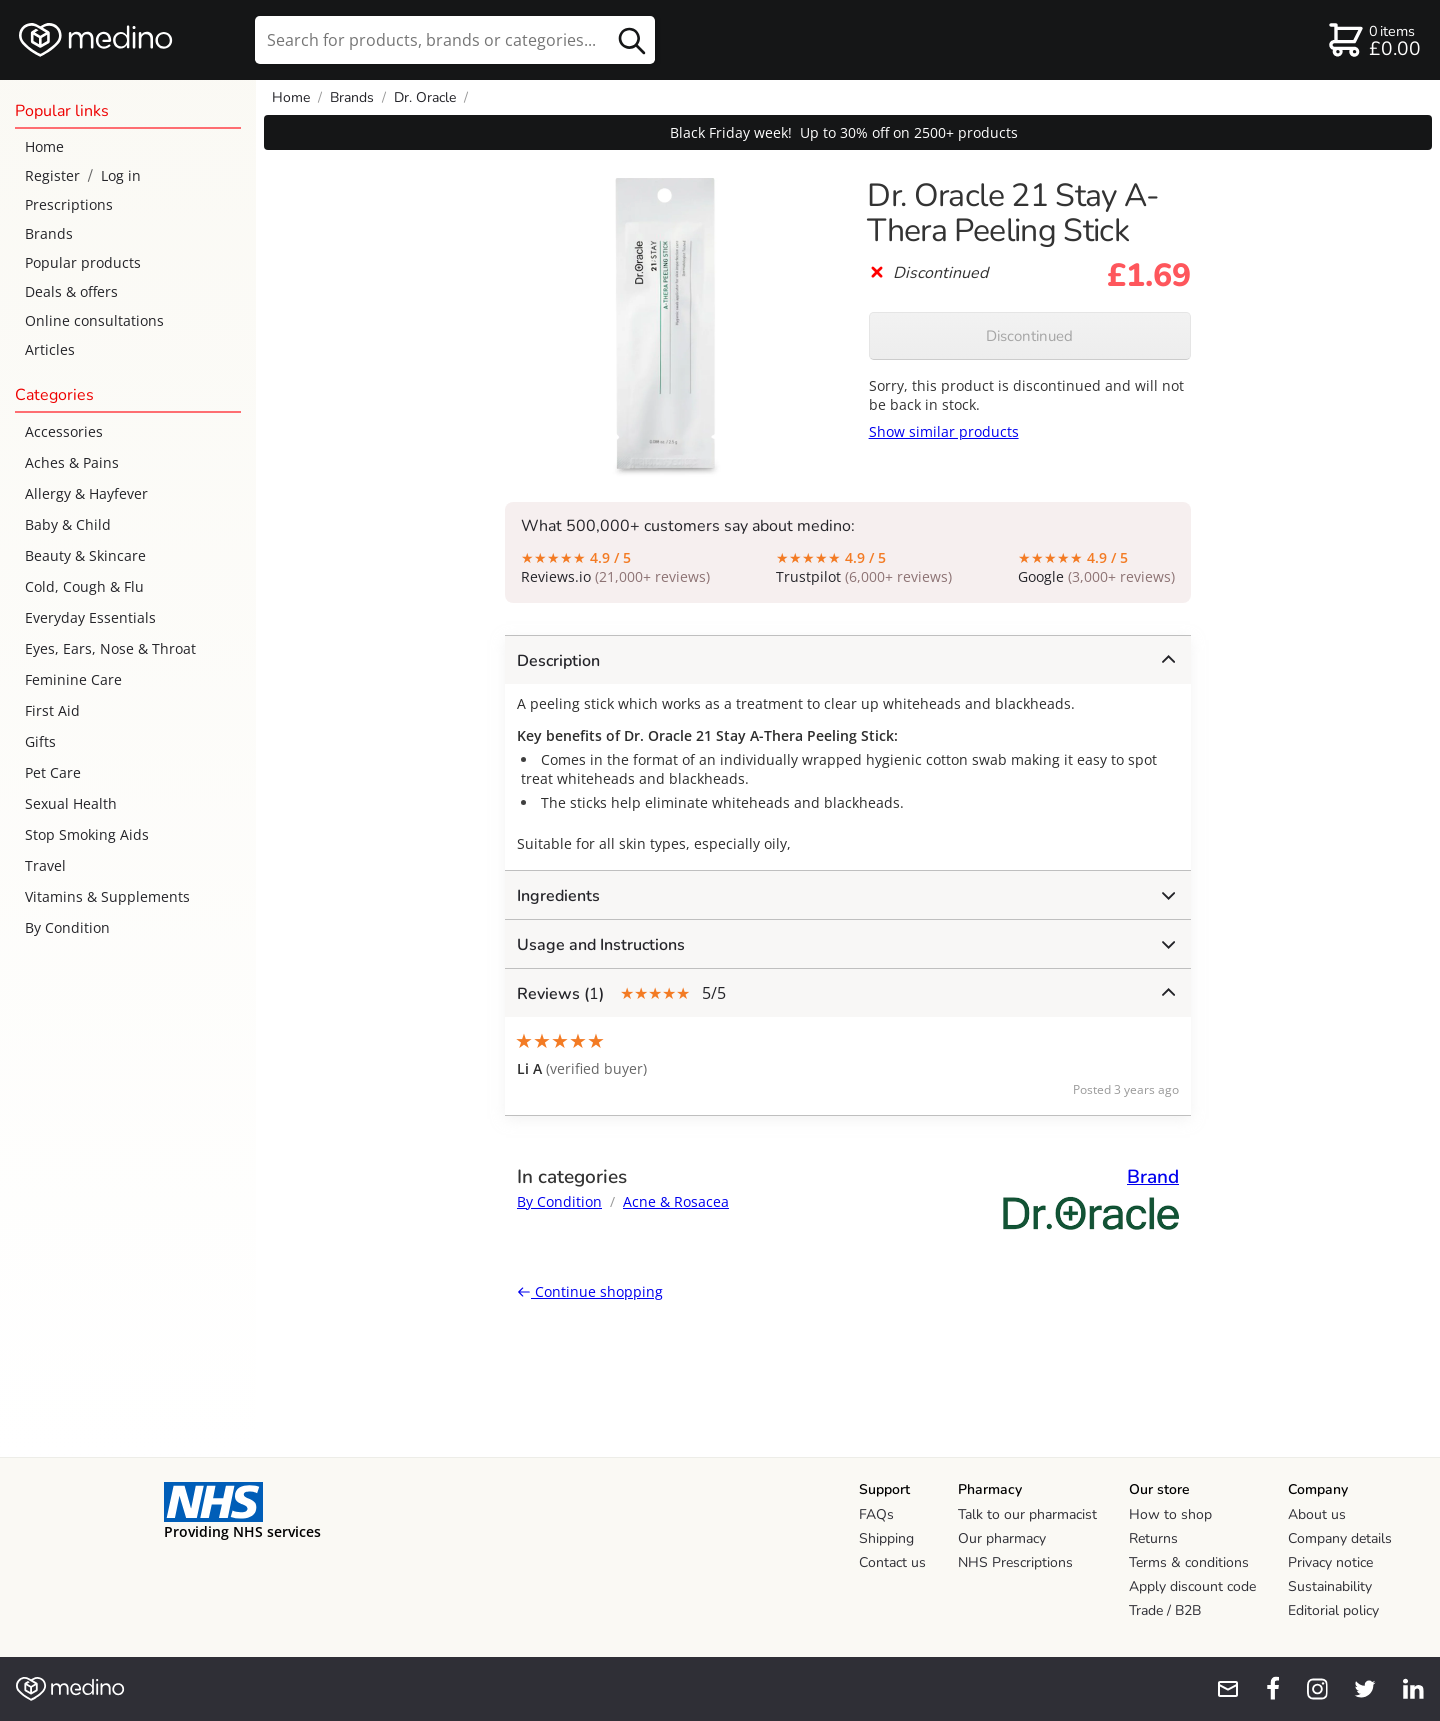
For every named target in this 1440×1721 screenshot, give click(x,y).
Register (52, 175)
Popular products (83, 262)
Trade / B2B (1165, 1610)
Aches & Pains (72, 462)
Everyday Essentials (90, 617)
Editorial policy (1333, 1610)
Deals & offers (71, 291)
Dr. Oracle (425, 97)
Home (44, 146)
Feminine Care (73, 679)
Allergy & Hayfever (86, 493)
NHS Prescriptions (1015, 1562)
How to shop (1170, 1514)
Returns (1153, 1538)
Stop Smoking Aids (87, 834)
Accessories (64, 431)
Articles (50, 349)
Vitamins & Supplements (107, 896)
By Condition (67, 927)
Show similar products (944, 431)
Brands (49, 233)
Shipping (886, 1538)
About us (1317, 1514)
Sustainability (1330, 1586)
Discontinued (1029, 336)
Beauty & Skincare (85, 555)
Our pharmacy (1002, 1538)
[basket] (1373, 40)
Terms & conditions (1189, 1562)
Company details (1340, 1538)
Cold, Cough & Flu (84, 586)
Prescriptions (69, 204)
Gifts (40, 741)
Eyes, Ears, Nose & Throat (110, 648)
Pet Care (53, 772)
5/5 (846, 993)
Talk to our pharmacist (1027, 1514)
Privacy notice (1330, 1562)
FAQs (876, 1514)
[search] (455, 40)
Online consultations (94, 320)
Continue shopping (590, 1291)
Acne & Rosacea (676, 1201)
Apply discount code (1192, 1586)
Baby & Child (68, 524)
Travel (45, 865)
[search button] (632, 40)
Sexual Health (71, 803)
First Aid (52, 710)
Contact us (892, 1562)
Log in (121, 175)
